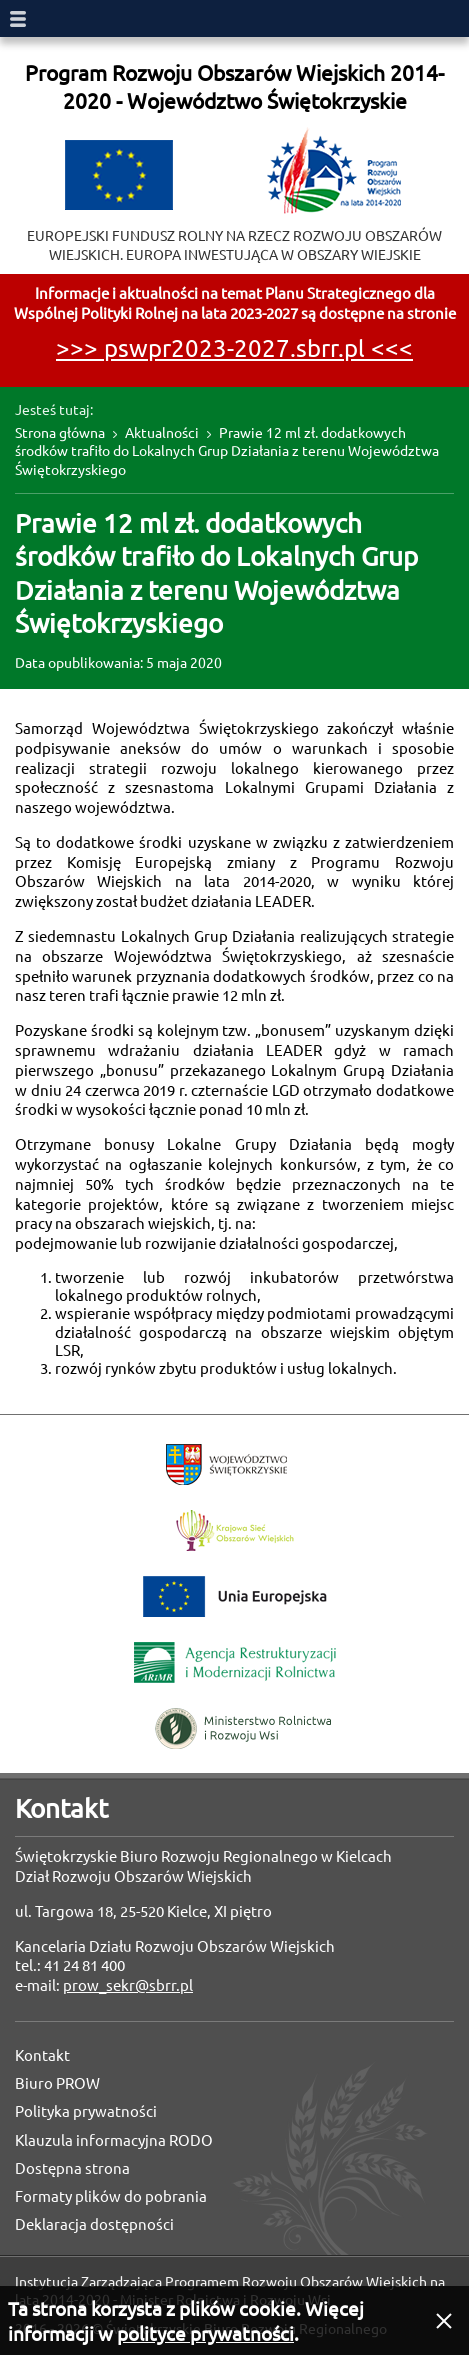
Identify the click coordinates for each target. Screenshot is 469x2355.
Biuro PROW (57, 2083)
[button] (444, 2320)
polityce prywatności (205, 2334)
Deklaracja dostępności (94, 2224)
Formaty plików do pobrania (111, 2196)
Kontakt (42, 2055)
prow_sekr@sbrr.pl (128, 1985)
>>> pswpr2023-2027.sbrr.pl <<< (234, 348)
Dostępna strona (72, 2168)
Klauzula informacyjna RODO (114, 2140)
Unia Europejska (235, 1596)
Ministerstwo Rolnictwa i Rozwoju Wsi (243, 1728)
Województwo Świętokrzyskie (226, 1464)
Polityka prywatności (86, 2111)
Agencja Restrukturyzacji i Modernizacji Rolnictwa (235, 1662)
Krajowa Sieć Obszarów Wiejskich (235, 1530)
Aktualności (162, 433)
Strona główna (60, 433)
